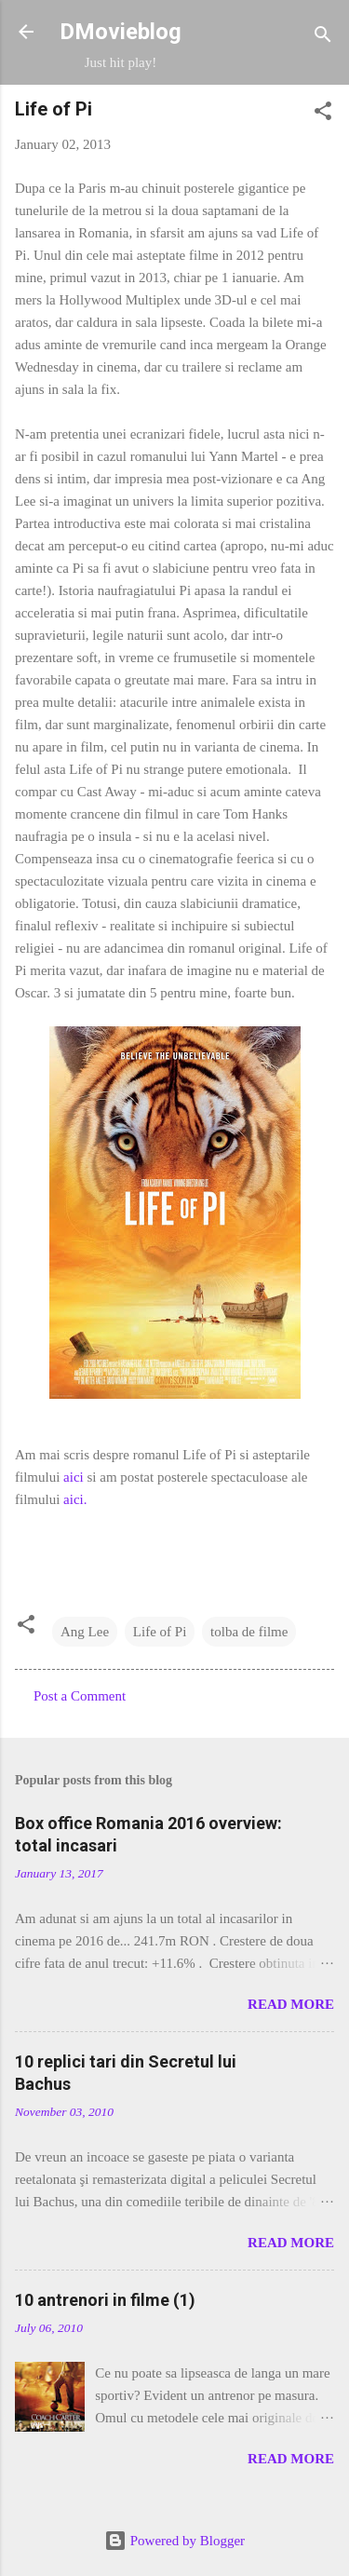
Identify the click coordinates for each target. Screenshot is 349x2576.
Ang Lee (84, 1631)
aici (73, 1477)
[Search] (323, 37)
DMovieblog (120, 32)
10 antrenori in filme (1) (105, 2300)
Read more (291, 2004)
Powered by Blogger (174, 2540)
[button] (323, 114)
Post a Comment (80, 1695)
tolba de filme (249, 1631)
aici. (75, 1499)
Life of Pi (160, 1631)
